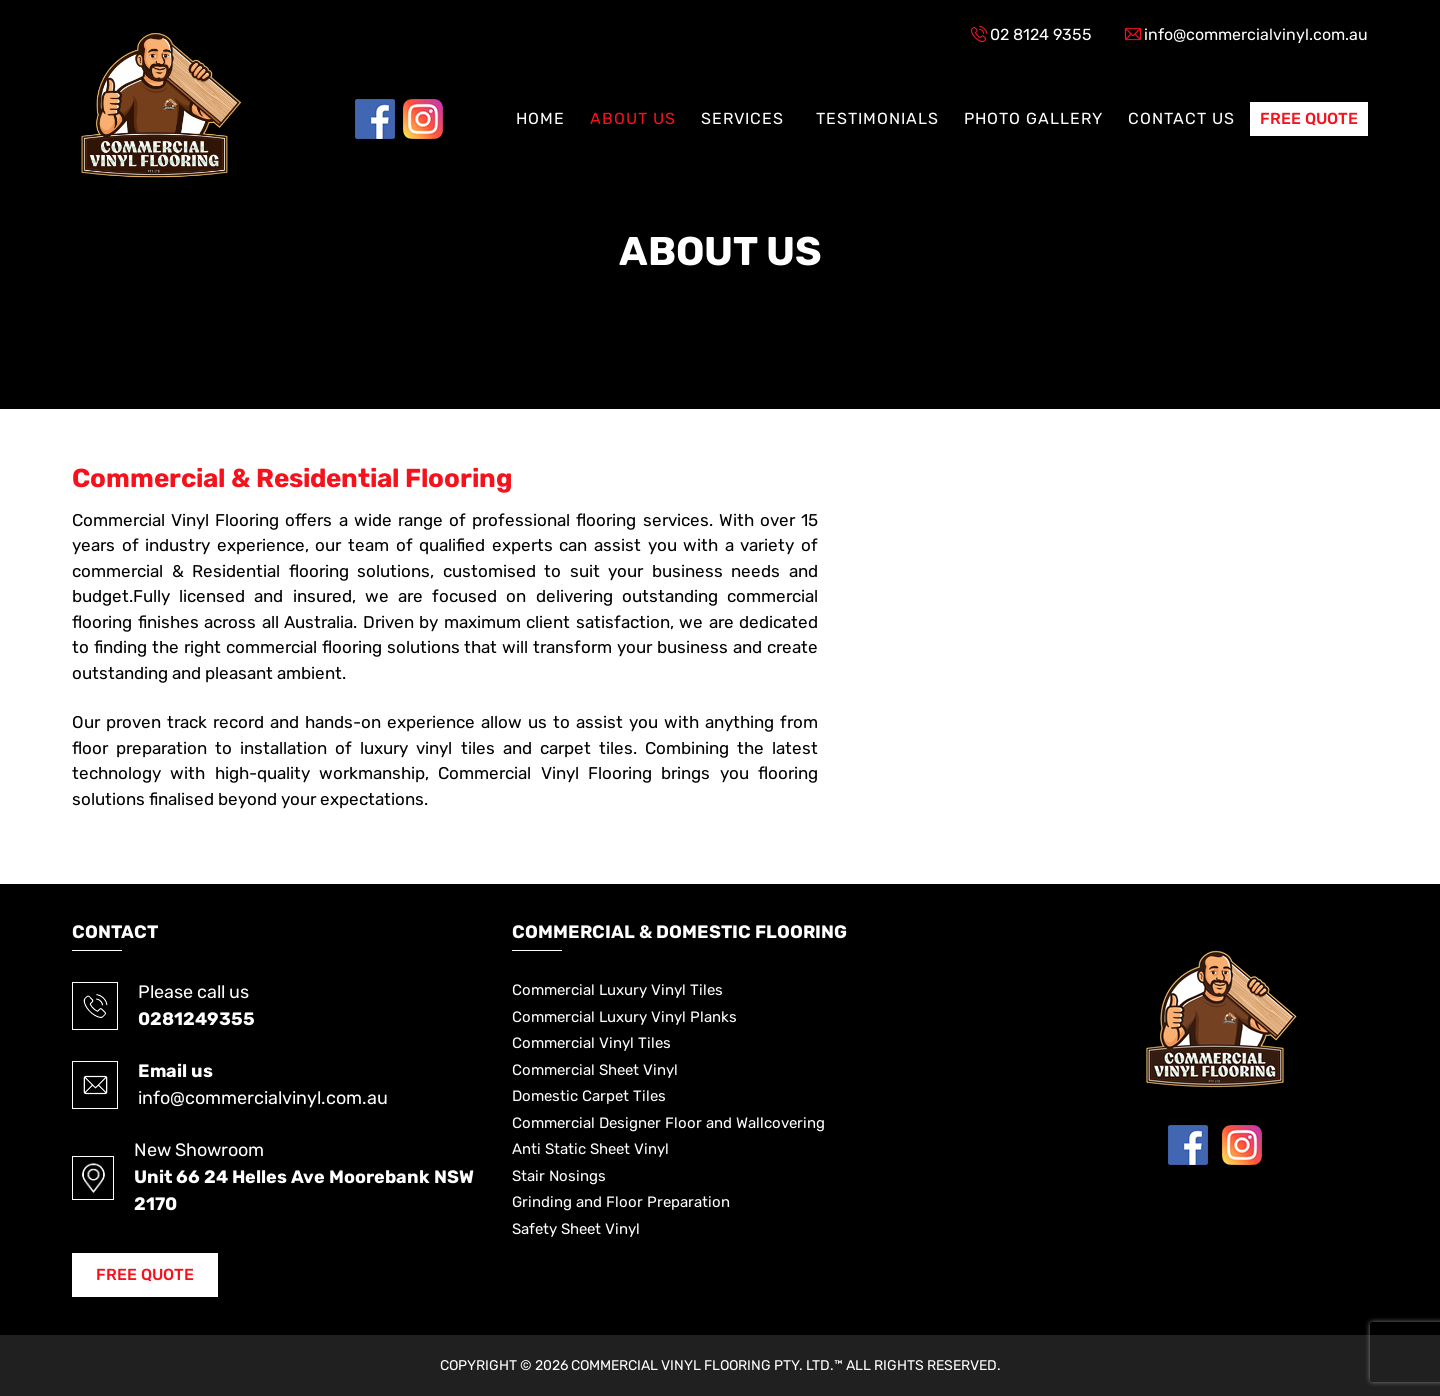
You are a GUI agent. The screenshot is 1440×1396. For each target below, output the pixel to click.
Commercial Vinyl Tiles (591, 1043)
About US (633, 118)
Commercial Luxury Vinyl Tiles (617, 990)
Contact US (1181, 118)
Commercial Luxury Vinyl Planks (624, 1017)
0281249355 (196, 1019)
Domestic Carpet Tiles (589, 1096)
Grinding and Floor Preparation (621, 1202)
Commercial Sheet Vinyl (595, 1070)
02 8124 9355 (1041, 34)
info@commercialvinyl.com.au (1256, 34)
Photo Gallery (1033, 118)
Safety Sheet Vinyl (576, 1229)
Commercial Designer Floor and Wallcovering (668, 1123)
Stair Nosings (559, 1176)
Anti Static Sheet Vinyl (590, 1149)
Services (742, 118)
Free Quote (1309, 118)
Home (540, 118)
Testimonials (877, 118)
